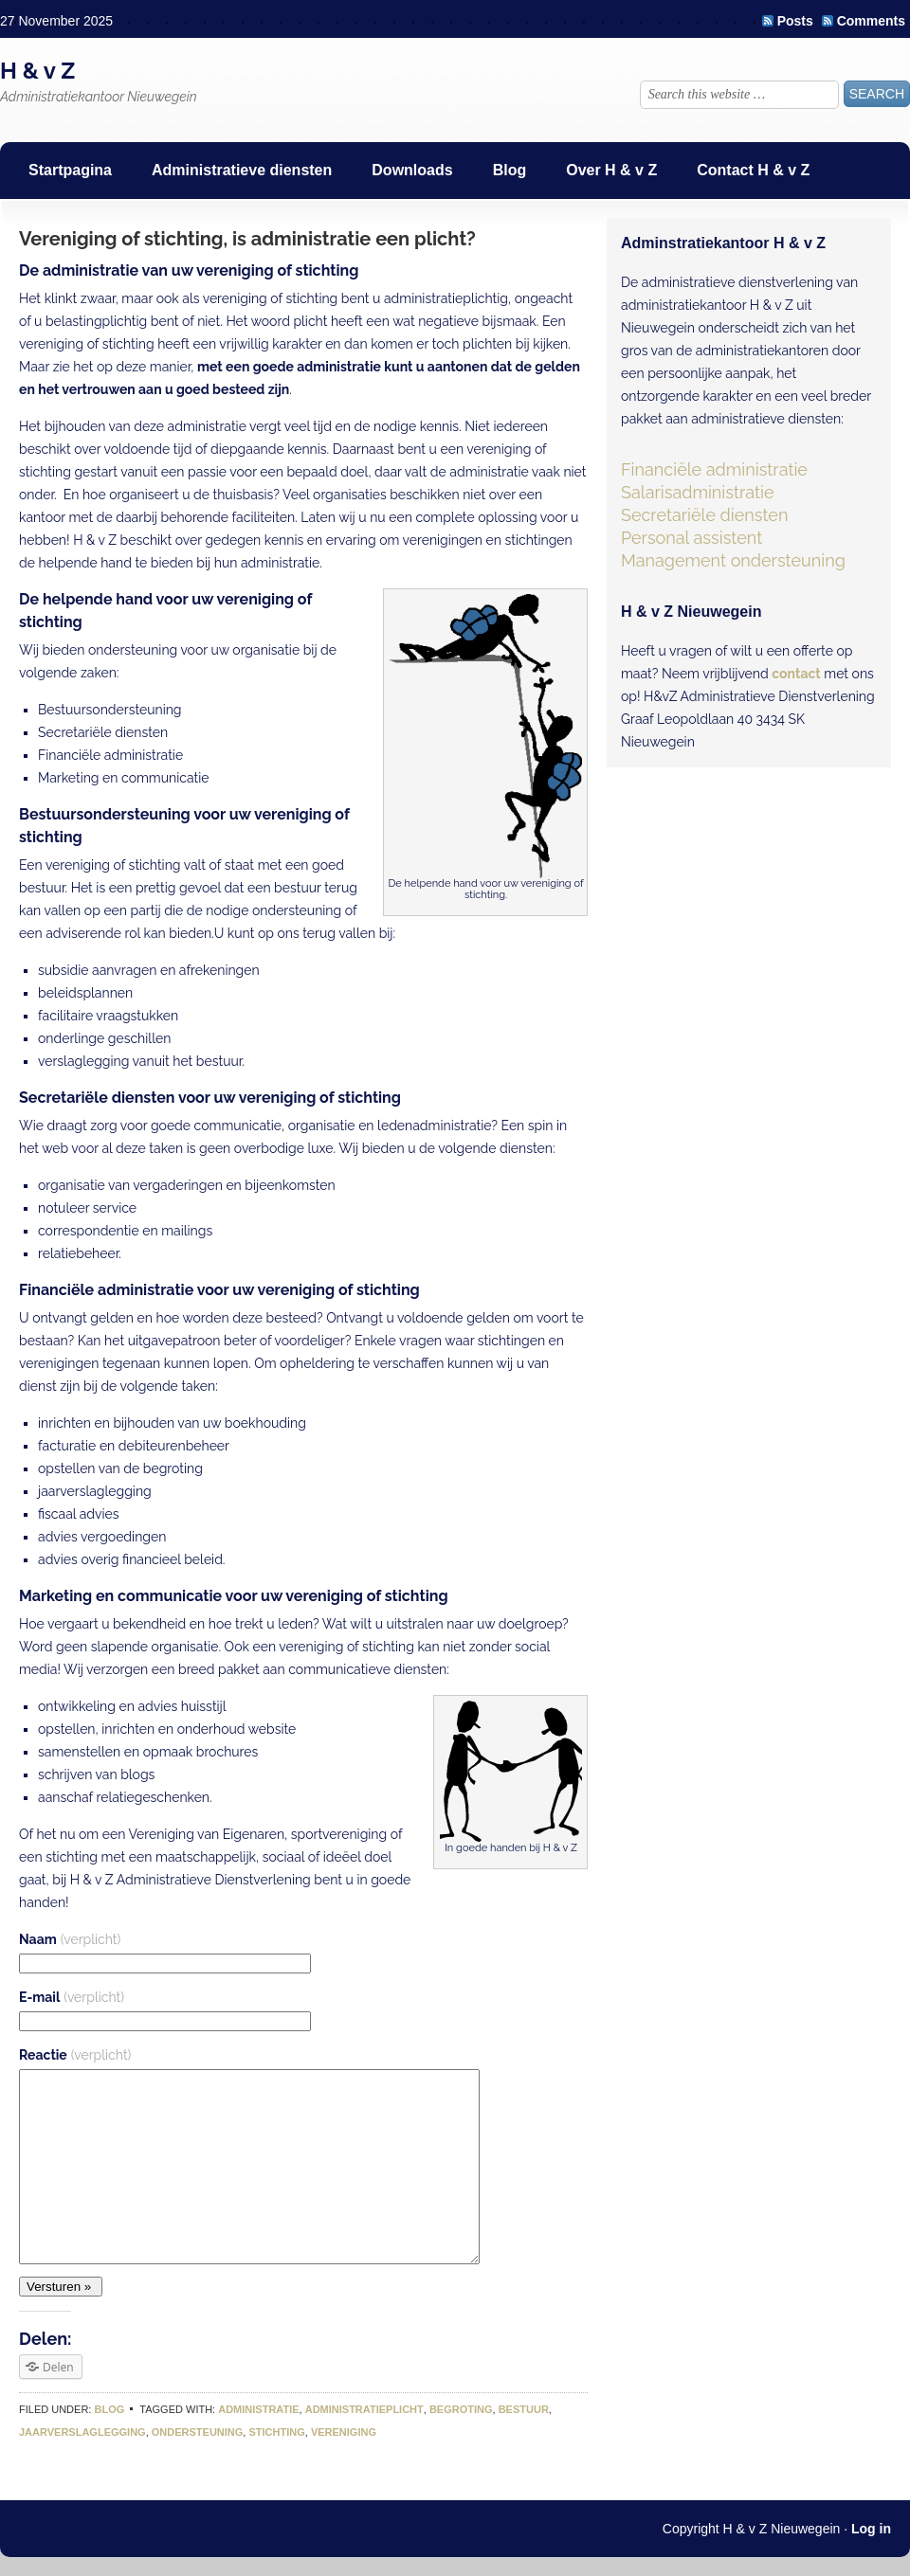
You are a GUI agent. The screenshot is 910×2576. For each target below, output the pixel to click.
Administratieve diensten (242, 170)
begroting (461, 2409)
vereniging (343, 2432)
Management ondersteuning (733, 560)
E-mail (71, 1997)
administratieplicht (364, 2409)
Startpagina (70, 170)
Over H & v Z (611, 170)
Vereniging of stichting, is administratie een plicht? (247, 238)
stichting (276, 2432)
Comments (871, 20)
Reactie (75, 2055)
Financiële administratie (714, 469)
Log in (871, 2528)
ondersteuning (198, 2432)
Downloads (412, 170)
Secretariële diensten (704, 515)
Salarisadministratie (697, 492)
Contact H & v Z (753, 170)
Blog (510, 170)
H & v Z (37, 70)
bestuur (524, 2409)
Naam (69, 1939)
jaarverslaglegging (82, 2432)
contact (796, 673)
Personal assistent (691, 538)
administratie (258, 2409)
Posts (795, 20)
